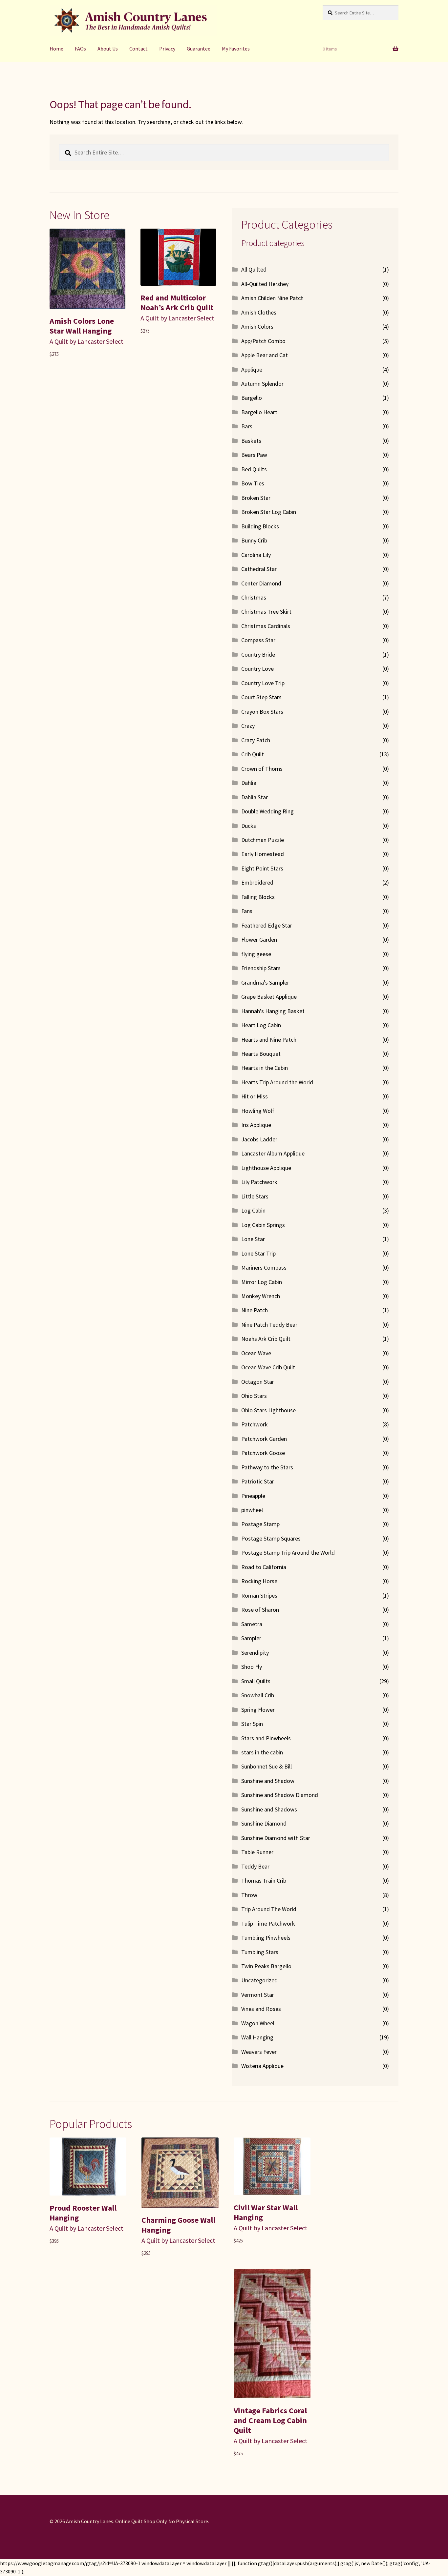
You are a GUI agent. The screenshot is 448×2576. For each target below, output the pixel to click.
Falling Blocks (258, 897)
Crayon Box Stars (262, 711)
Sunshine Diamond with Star (275, 1838)
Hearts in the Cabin (264, 1068)
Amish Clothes (258, 312)
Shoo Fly (251, 1666)
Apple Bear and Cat (264, 355)
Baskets (251, 440)
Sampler (251, 1638)
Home (56, 48)
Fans (246, 911)
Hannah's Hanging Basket (273, 1011)
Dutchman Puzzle (262, 840)
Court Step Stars (261, 697)
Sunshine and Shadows (269, 1809)
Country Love (257, 668)
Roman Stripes (259, 1595)
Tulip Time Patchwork (268, 1923)
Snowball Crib (257, 1695)
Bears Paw (254, 455)
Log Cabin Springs (263, 1225)
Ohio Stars (254, 1396)
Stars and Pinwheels (266, 1738)
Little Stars (254, 1196)
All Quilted (254, 269)
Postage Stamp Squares (271, 1538)
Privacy (167, 48)
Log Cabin (253, 1210)
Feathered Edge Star (266, 925)
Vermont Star (257, 1994)
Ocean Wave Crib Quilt (268, 1367)
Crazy (248, 725)
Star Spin (252, 1724)
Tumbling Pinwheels (265, 1937)
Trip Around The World (268, 1909)
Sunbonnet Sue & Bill (266, 1766)
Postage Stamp (260, 1524)
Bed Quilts (254, 469)
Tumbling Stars (259, 1952)
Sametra (251, 1624)
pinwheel (252, 1510)
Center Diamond (261, 583)
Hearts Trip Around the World (277, 1082)
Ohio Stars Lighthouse (268, 1410)
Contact (138, 48)
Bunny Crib (254, 540)
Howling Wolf (257, 1110)
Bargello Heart (259, 412)
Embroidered (257, 882)
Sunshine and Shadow (267, 1781)
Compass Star (258, 640)
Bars (246, 426)
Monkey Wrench (260, 1296)
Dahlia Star (254, 797)
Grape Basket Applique (269, 996)
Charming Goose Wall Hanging (178, 2225)
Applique (251, 369)
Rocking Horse (259, 1581)
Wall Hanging (257, 2037)
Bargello (251, 397)
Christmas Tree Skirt (266, 611)
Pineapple (253, 1496)
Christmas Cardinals (265, 626)
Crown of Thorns (262, 768)
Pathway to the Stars (267, 1467)
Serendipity (255, 1652)
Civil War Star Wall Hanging (266, 2212)
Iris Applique (256, 1125)
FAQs (80, 48)
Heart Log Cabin (261, 1025)
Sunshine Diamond (264, 1823)
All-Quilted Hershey (264, 284)
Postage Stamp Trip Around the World (288, 1552)
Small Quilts (255, 1681)
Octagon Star (257, 1381)
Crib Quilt (252, 754)
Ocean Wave (256, 1353)
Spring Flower (258, 1709)
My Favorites (236, 48)
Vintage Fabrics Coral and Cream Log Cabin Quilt (270, 2420)
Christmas (253, 597)
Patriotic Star (257, 1481)
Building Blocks (260, 526)
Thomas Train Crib (263, 1880)
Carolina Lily (256, 555)
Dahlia (248, 783)
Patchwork (254, 1424)
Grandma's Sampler (265, 982)
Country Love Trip (263, 683)
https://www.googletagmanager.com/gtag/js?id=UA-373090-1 (70, 2563)
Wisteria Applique (262, 2066)
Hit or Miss (254, 1096)
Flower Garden (259, 939)
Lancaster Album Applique (273, 1153)
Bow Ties (252, 483)
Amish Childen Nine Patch (272, 298)
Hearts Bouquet (261, 1053)
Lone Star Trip (258, 1253)
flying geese (256, 954)
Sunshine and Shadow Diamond (279, 1795)
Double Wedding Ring (267, 811)
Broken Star (255, 497)
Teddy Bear (255, 1866)
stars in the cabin (262, 1752)
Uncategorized (259, 1980)
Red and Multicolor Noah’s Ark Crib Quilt (177, 303)
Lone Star (253, 1239)
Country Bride (258, 654)
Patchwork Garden (264, 1438)
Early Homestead (262, 854)
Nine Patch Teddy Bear (269, 1324)
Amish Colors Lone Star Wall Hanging (82, 326)
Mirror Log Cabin (261, 1282)
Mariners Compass (264, 1267)
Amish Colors (257, 326)
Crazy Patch (255, 740)
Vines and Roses (261, 2009)
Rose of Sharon (260, 1609)
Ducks (248, 825)
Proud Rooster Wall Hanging (83, 2213)
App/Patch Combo (263, 341)
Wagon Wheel (257, 2023)
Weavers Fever (259, 2051)
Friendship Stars (261, 968)
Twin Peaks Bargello (266, 1966)
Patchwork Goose (263, 1453)
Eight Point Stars (262, 868)
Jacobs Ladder (259, 1139)
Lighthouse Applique (266, 1168)
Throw (249, 1895)
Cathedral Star (259, 569)
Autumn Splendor (262, 383)
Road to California (263, 1567)
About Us (107, 48)
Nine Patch (254, 1310)
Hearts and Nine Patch (268, 1039)
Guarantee (198, 48)
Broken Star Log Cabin (268, 512)
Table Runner (257, 1852)
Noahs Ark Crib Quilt (265, 1338)
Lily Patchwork (259, 1182)
